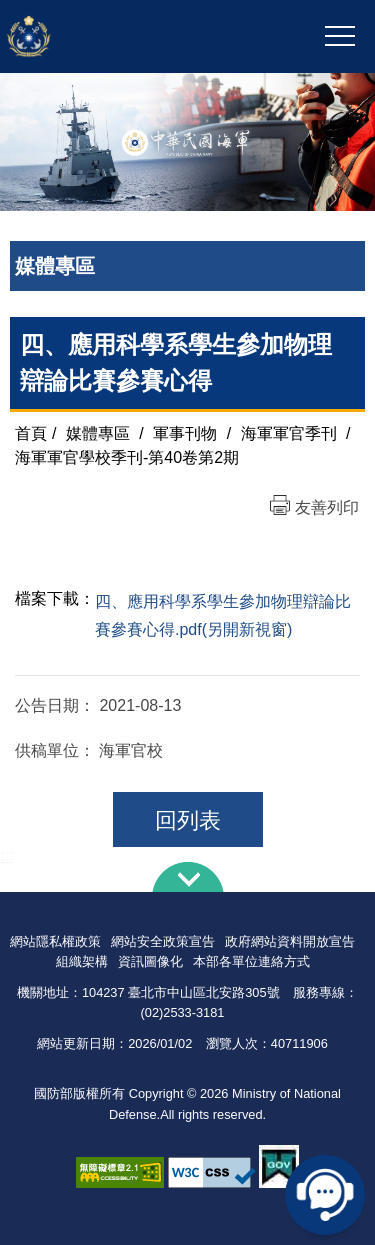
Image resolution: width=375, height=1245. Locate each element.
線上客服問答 (325, 1195)
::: (6, 855)
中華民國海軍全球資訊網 (114, 37)
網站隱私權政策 (55, 941)
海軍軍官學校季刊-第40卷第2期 (127, 457)
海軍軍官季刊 (289, 433)
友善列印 (327, 507)
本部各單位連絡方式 (251, 961)
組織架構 (82, 961)
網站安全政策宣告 (163, 941)
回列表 (188, 820)
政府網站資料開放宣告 (290, 941)
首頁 (31, 433)
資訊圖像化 (150, 961)
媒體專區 (98, 433)
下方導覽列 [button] (188, 877)
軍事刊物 (185, 433)
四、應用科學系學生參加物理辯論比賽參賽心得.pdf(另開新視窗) (223, 616)
